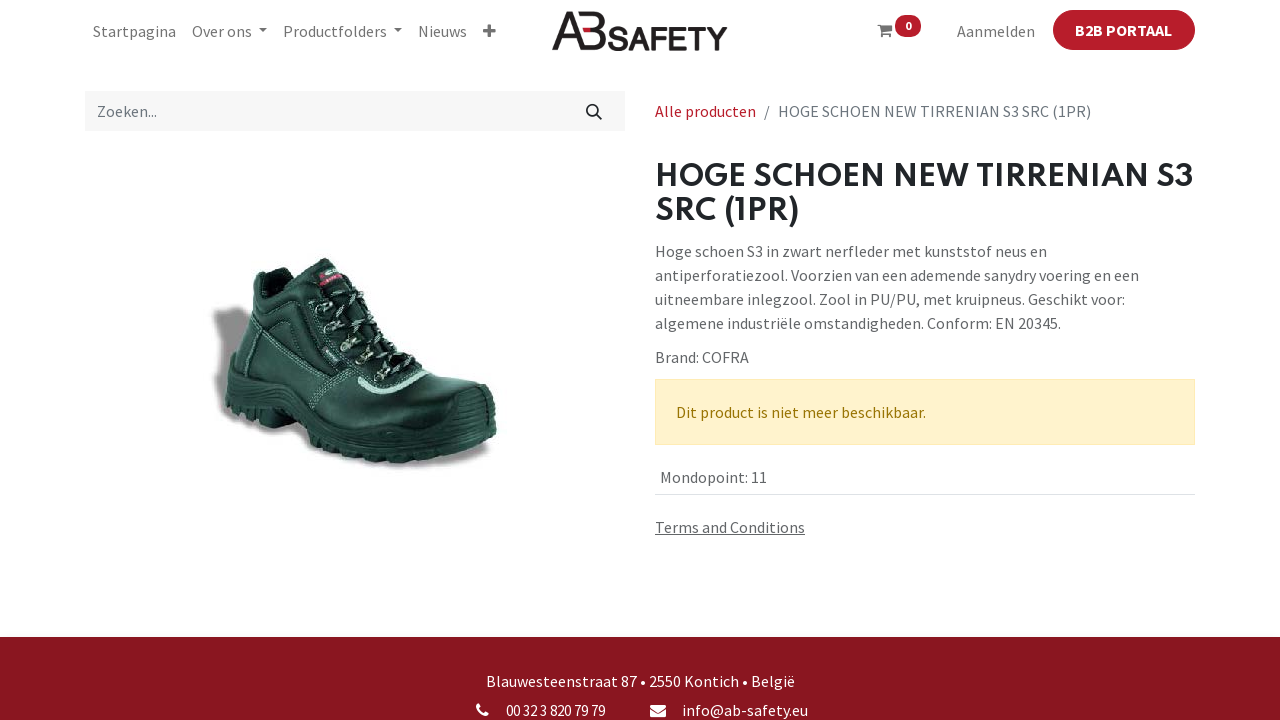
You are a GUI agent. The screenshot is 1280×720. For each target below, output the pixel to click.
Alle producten (705, 111)
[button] (489, 31)
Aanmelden (996, 31)
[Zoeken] (594, 111)
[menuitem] (134, 31)
